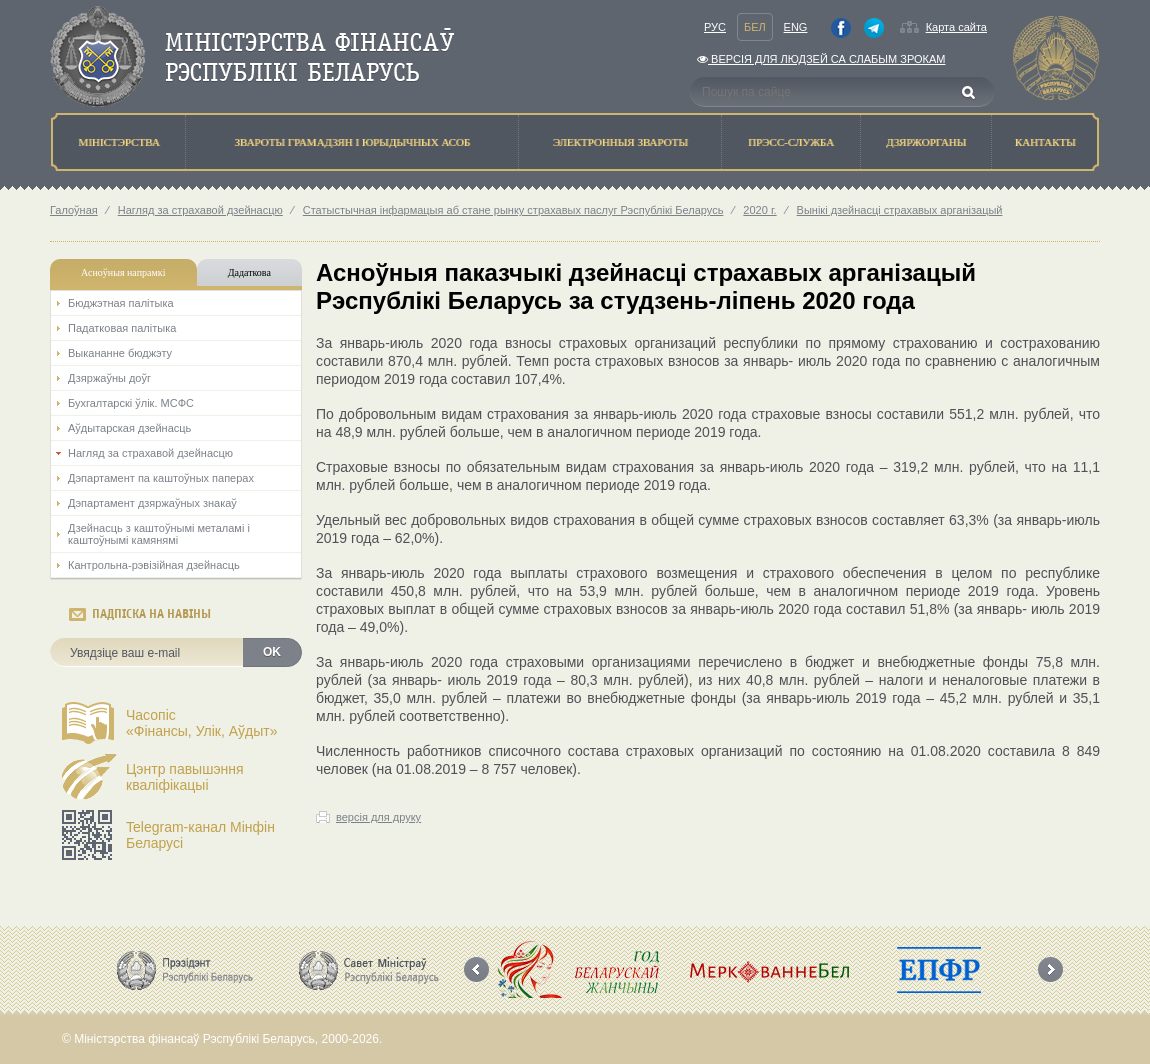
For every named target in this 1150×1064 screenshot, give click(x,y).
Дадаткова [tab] (249, 272)
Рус (715, 27)
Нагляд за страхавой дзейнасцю (200, 210)
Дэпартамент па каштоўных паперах (161, 478)
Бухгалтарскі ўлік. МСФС (131, 403)
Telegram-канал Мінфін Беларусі (200, 835)
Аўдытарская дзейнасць (129, 428)
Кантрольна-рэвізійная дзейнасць (154, 565)
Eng (796, 27)
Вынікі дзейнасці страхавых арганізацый (900, 210)
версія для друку (378, 817)
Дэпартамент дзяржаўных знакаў (152, 503)
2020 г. (759, 210)
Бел (755, 27)
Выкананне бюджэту (120, 353)
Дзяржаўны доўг (109, 378)
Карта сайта (956, 27)
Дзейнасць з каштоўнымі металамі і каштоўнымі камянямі (159, 534)
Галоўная (74, 210)
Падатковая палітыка (122, 328)
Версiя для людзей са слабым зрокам (821, 59)
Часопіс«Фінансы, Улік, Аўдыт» (202, 723)
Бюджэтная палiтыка (121, 303)
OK (272, 652)
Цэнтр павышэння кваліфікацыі (185, 777)
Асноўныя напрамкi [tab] (123, 272)
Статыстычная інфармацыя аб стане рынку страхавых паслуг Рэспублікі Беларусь (513, 210)
